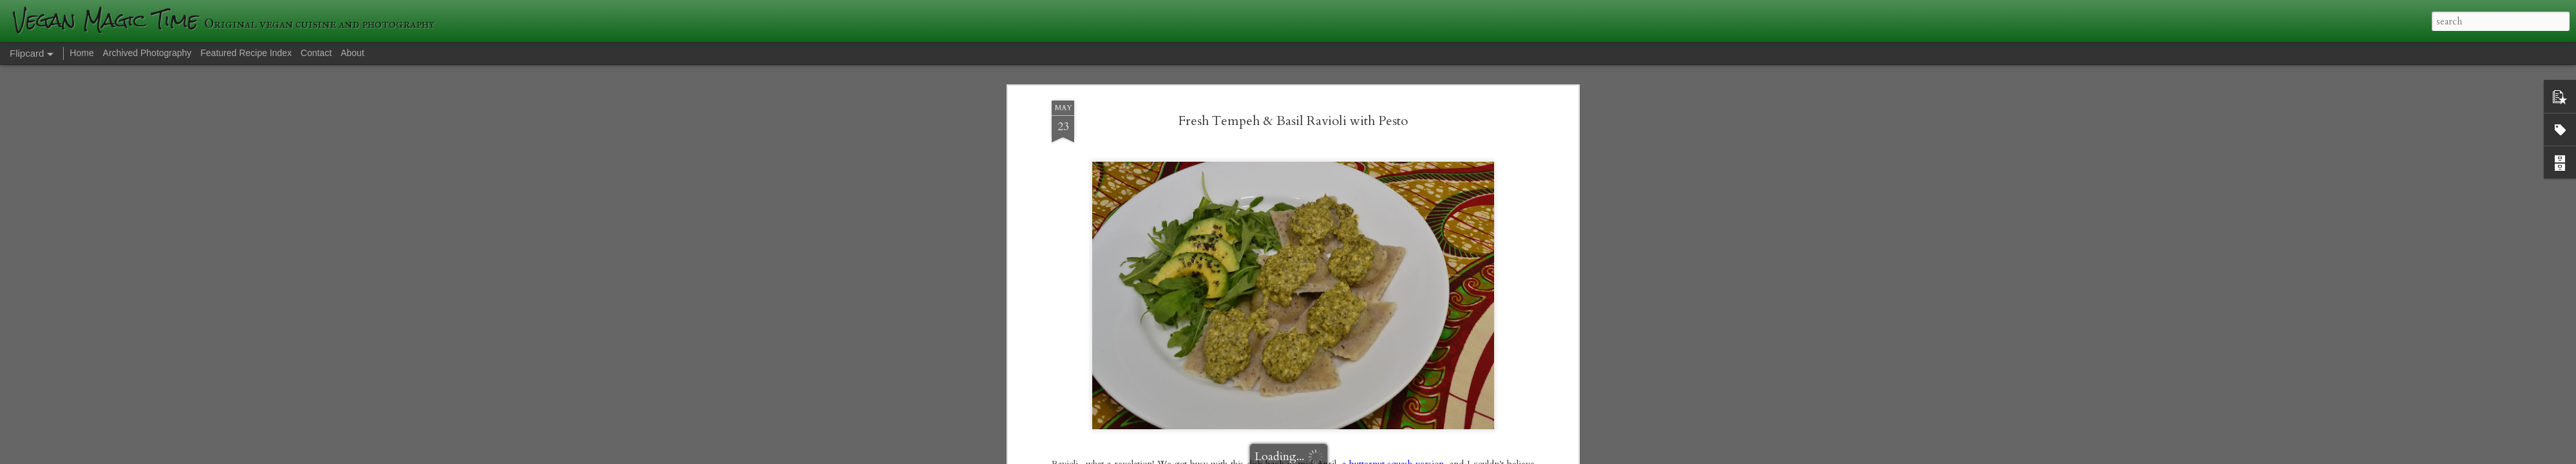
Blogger (1475, 456)
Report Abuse (1511, 456)
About (353, 53)
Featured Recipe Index (246, 53)
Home (81, 53)
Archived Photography (147, 53)
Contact (316, 53)
